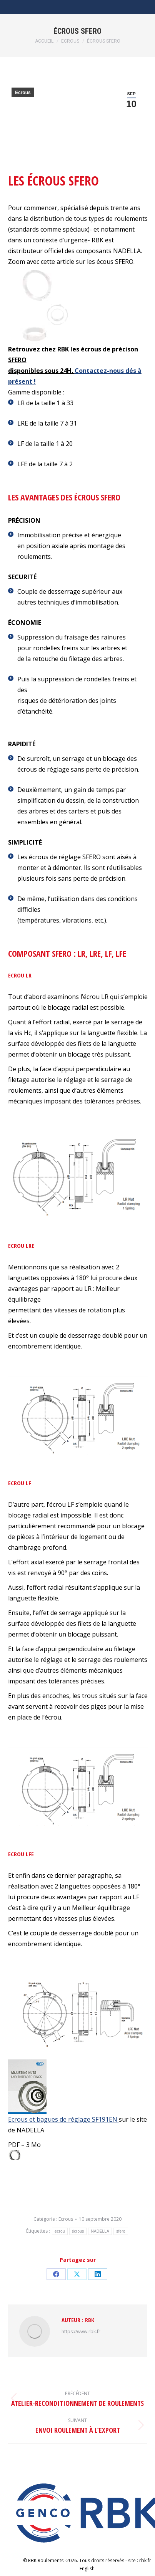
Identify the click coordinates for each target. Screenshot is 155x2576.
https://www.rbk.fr (81, 2331)
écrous (78, 2231)
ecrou (60, 2231)
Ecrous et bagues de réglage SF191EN (63, 2119)
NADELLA (100, 2231)
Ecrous (23, 92)
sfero (120, 2231)
